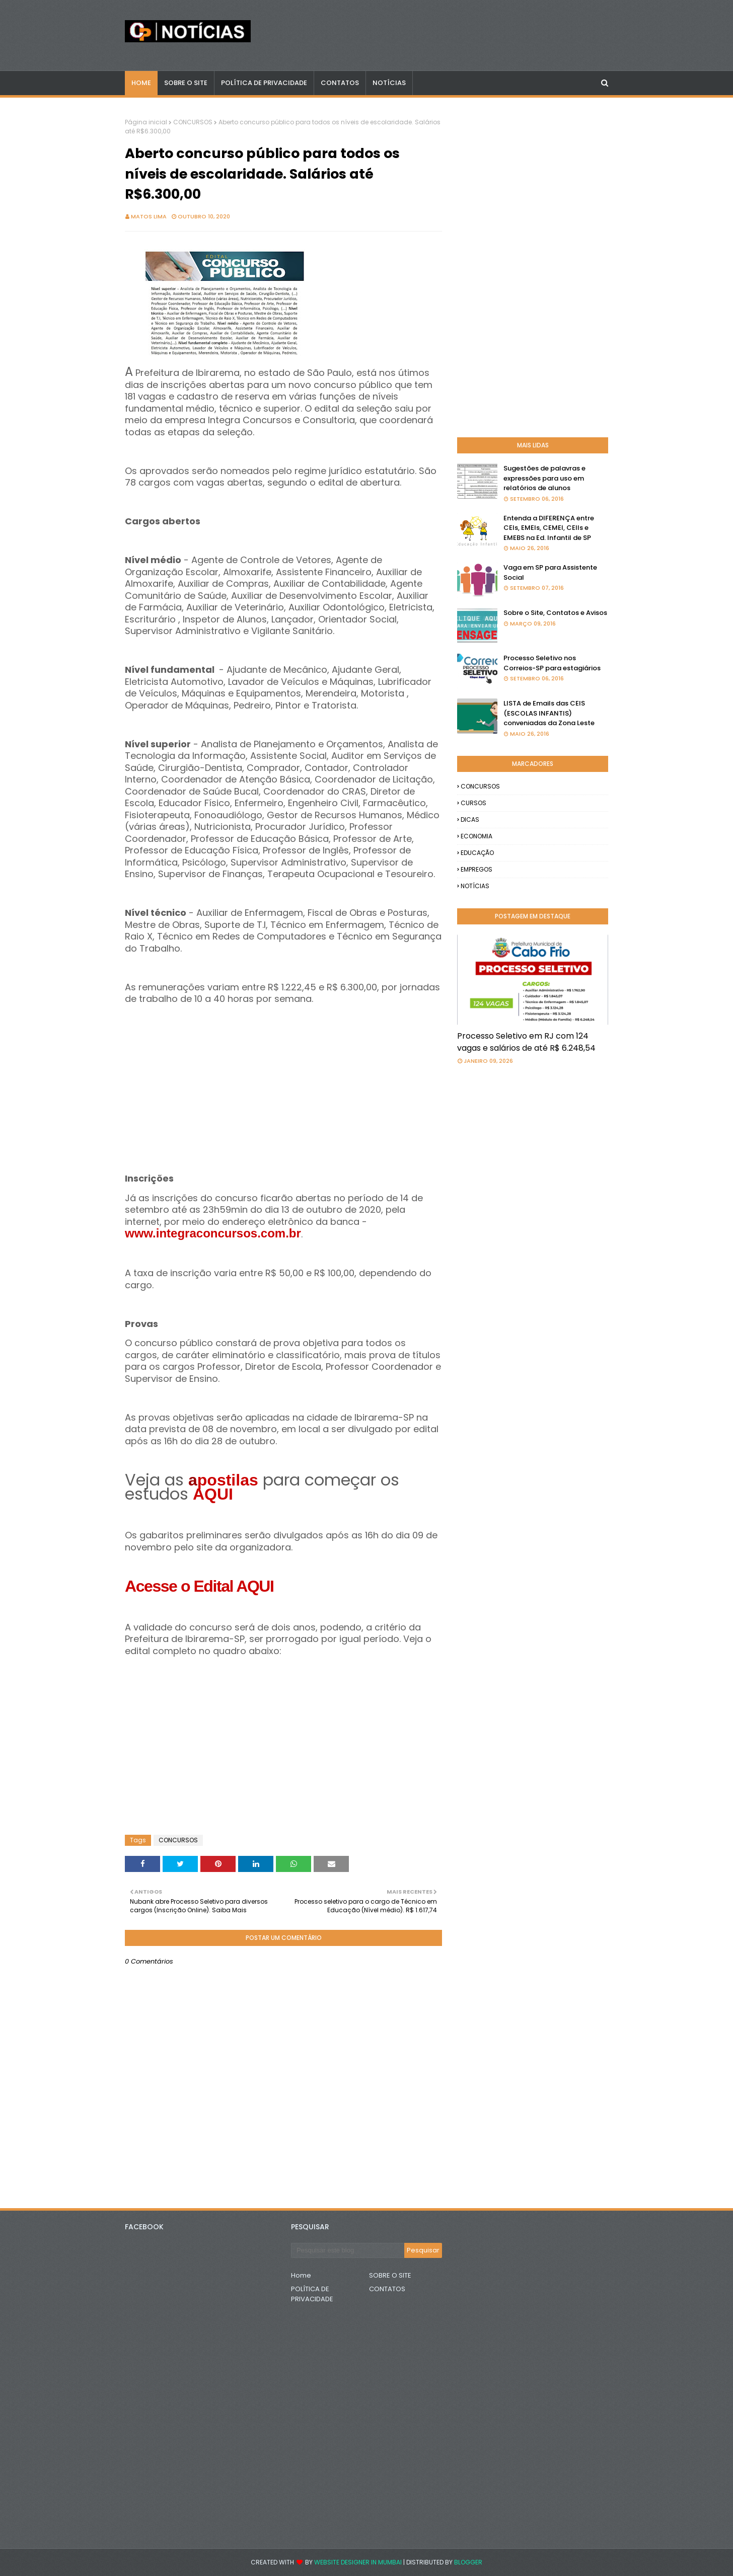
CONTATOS (387, 2289)
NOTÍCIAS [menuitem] (389, 83)
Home (301, 2275)
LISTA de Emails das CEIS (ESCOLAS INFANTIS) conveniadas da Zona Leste (549, 713)
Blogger (468, 2562)
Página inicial (146, 122)
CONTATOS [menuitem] (340, 83)
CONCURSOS (192, 122)
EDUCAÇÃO (477, 852)
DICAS (470, 819)
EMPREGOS (476, 869)
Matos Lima (149, 216)
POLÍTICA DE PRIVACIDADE (312, 2294)
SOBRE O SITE (390, 2275)
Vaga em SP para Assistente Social (550, 572)
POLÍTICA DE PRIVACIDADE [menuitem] (264, 83)
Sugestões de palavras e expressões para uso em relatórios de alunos (544, 478)
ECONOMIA (476, 836)
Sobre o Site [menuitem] (185, 83)
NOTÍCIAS (475, 886)
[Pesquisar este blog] (347, 2250)
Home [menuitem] (141, 83)
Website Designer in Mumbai (358, 2562)
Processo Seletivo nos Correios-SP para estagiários (552, 663)
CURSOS (473, 803)
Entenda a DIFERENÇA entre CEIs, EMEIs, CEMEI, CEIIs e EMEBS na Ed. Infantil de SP (548, 527)
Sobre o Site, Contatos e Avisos (555, 612)
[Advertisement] (283, 1075)
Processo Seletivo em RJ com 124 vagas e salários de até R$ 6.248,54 (526, 1042)
